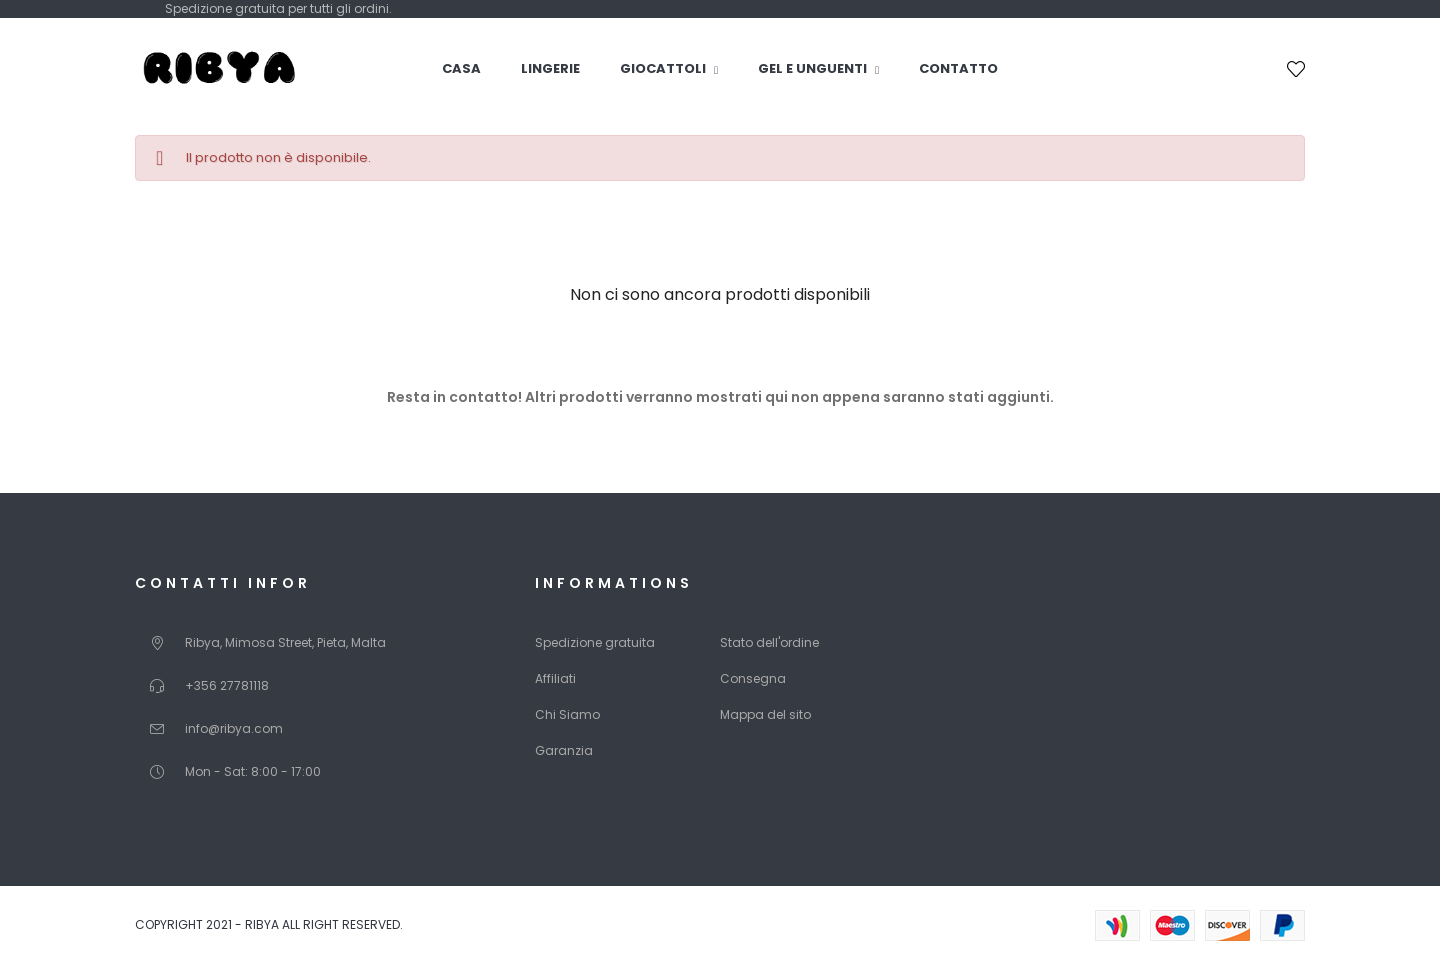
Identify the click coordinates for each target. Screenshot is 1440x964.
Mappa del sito (765, 714)
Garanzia (564, 750)
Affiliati (555, 678)
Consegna (753, 678)
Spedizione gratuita (595, 642)
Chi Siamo (567, 714)
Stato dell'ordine (769, 642)
